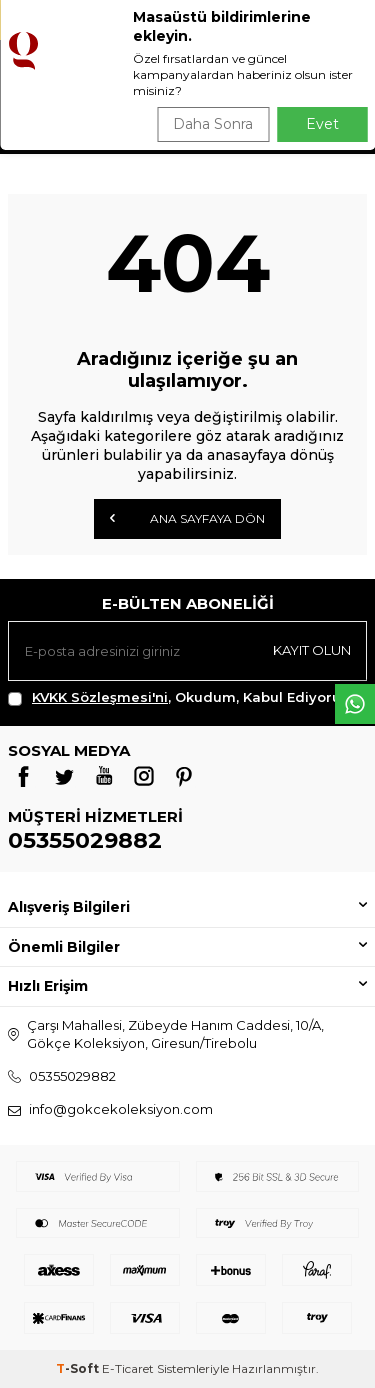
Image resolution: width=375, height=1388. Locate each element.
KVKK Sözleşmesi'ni (100, 697)
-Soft (79, 1368)
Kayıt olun (312, 650)
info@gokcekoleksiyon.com (121, 1109)
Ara (331, 120)
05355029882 (85, 840)
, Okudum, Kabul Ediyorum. (183, 697)
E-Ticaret (128, 1368)
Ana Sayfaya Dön (187, 518)
